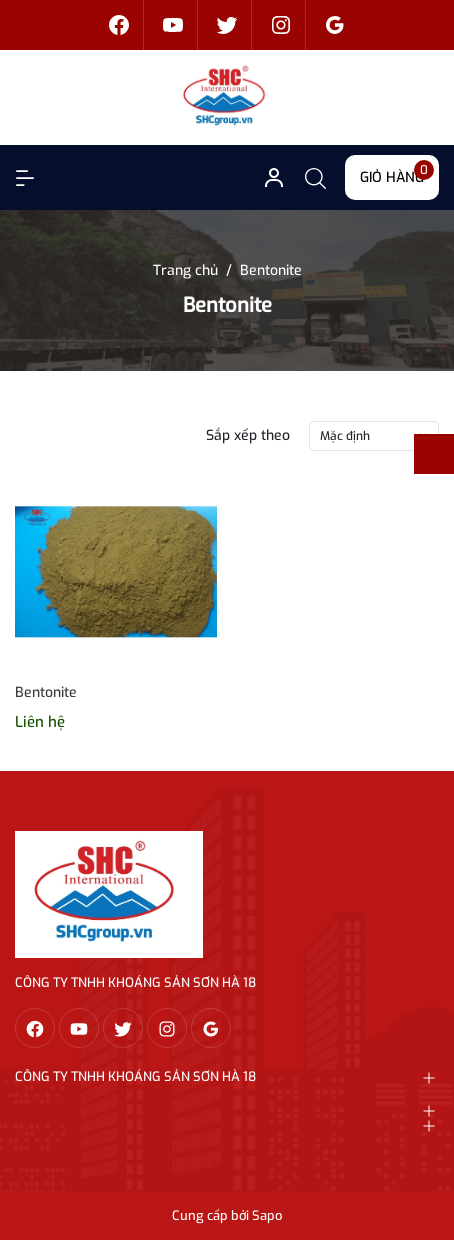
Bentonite (46, 692)
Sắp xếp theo (248, 435)
